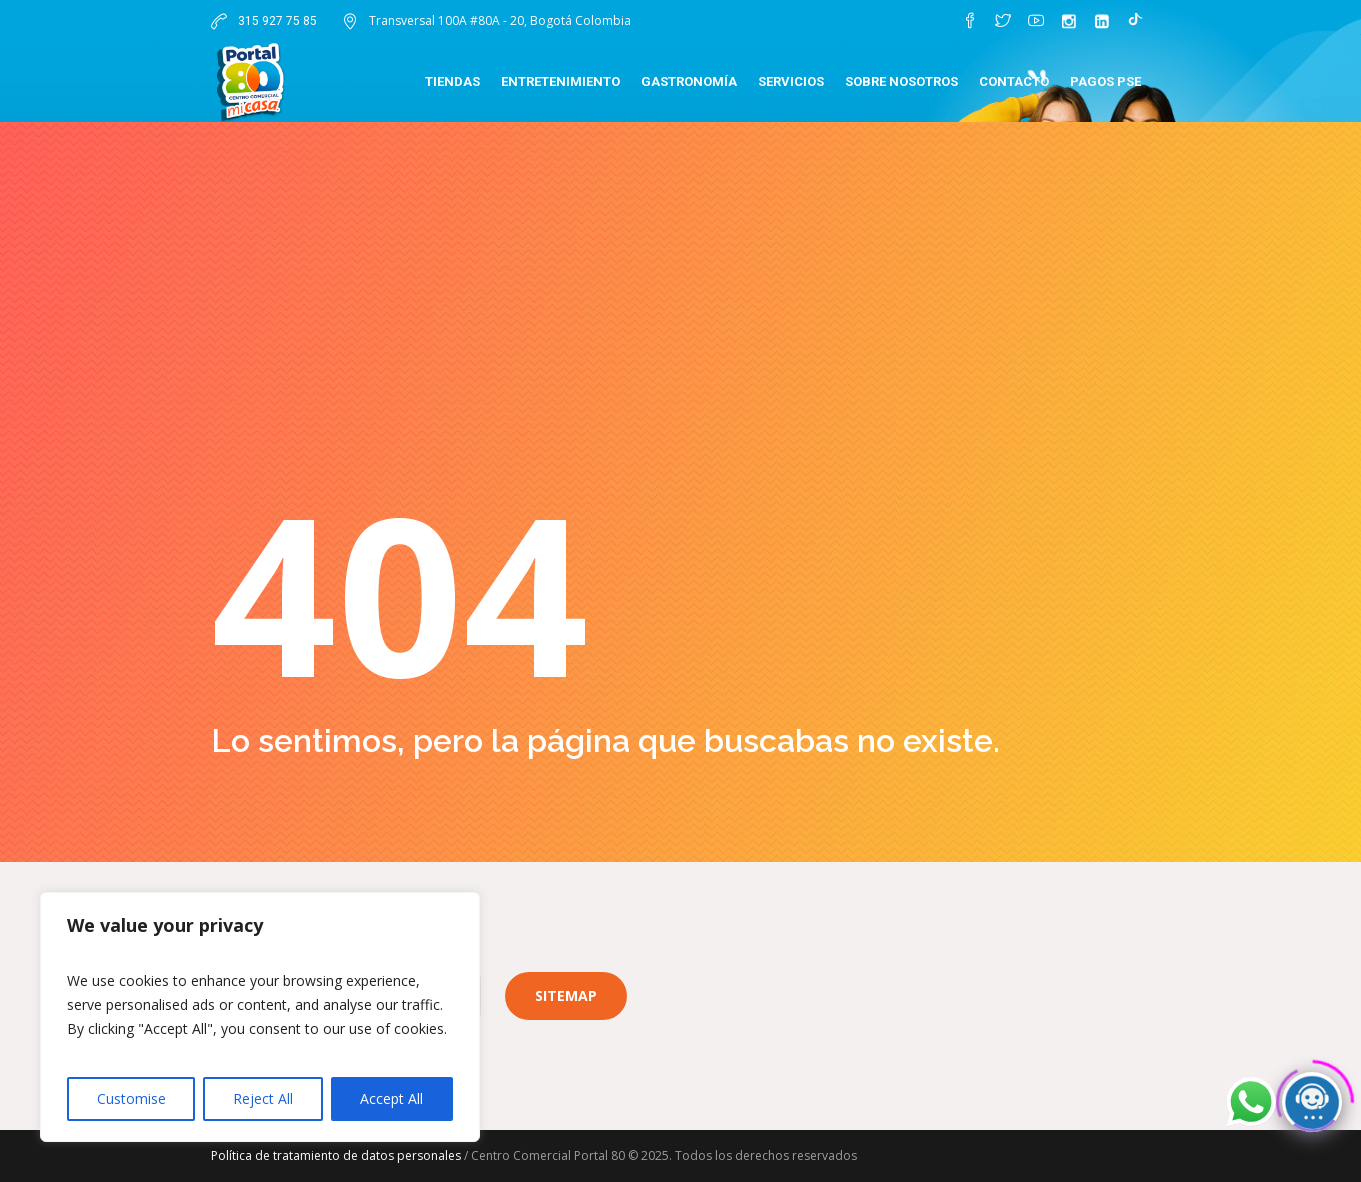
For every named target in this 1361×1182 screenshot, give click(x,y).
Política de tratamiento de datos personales (336, 1155)
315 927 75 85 (276, 21)
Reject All (263, 1098)
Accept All (391, 1098)
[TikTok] (1135, 21)
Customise (131, 1098)
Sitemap (566, 995)
